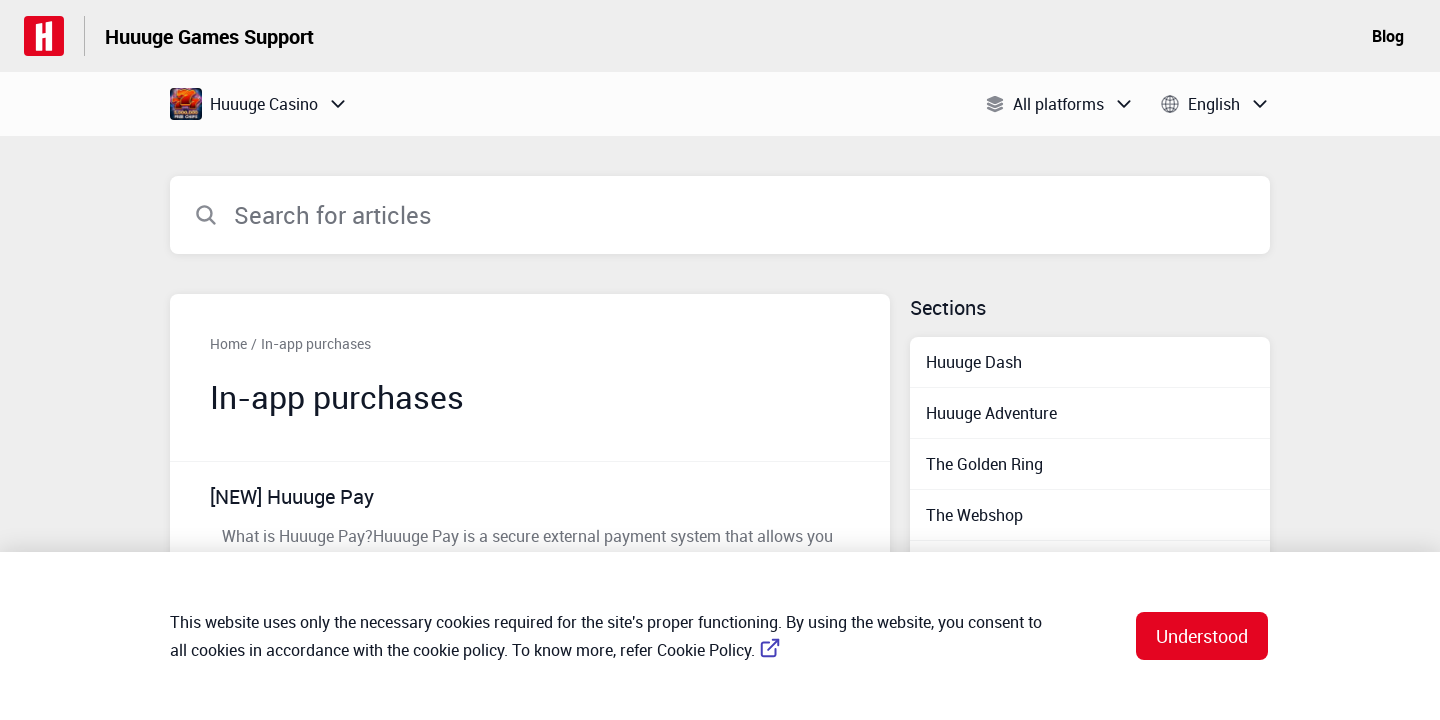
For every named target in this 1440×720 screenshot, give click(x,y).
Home (228, 343)
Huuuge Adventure (991, 413)
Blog (1388, 36)
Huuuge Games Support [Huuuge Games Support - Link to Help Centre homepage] (209, 36)
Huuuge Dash (974, 362)
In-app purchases (316, 343)
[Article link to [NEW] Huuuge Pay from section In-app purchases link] (530, 527)
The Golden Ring (984, 464)
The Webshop (974, 515)
